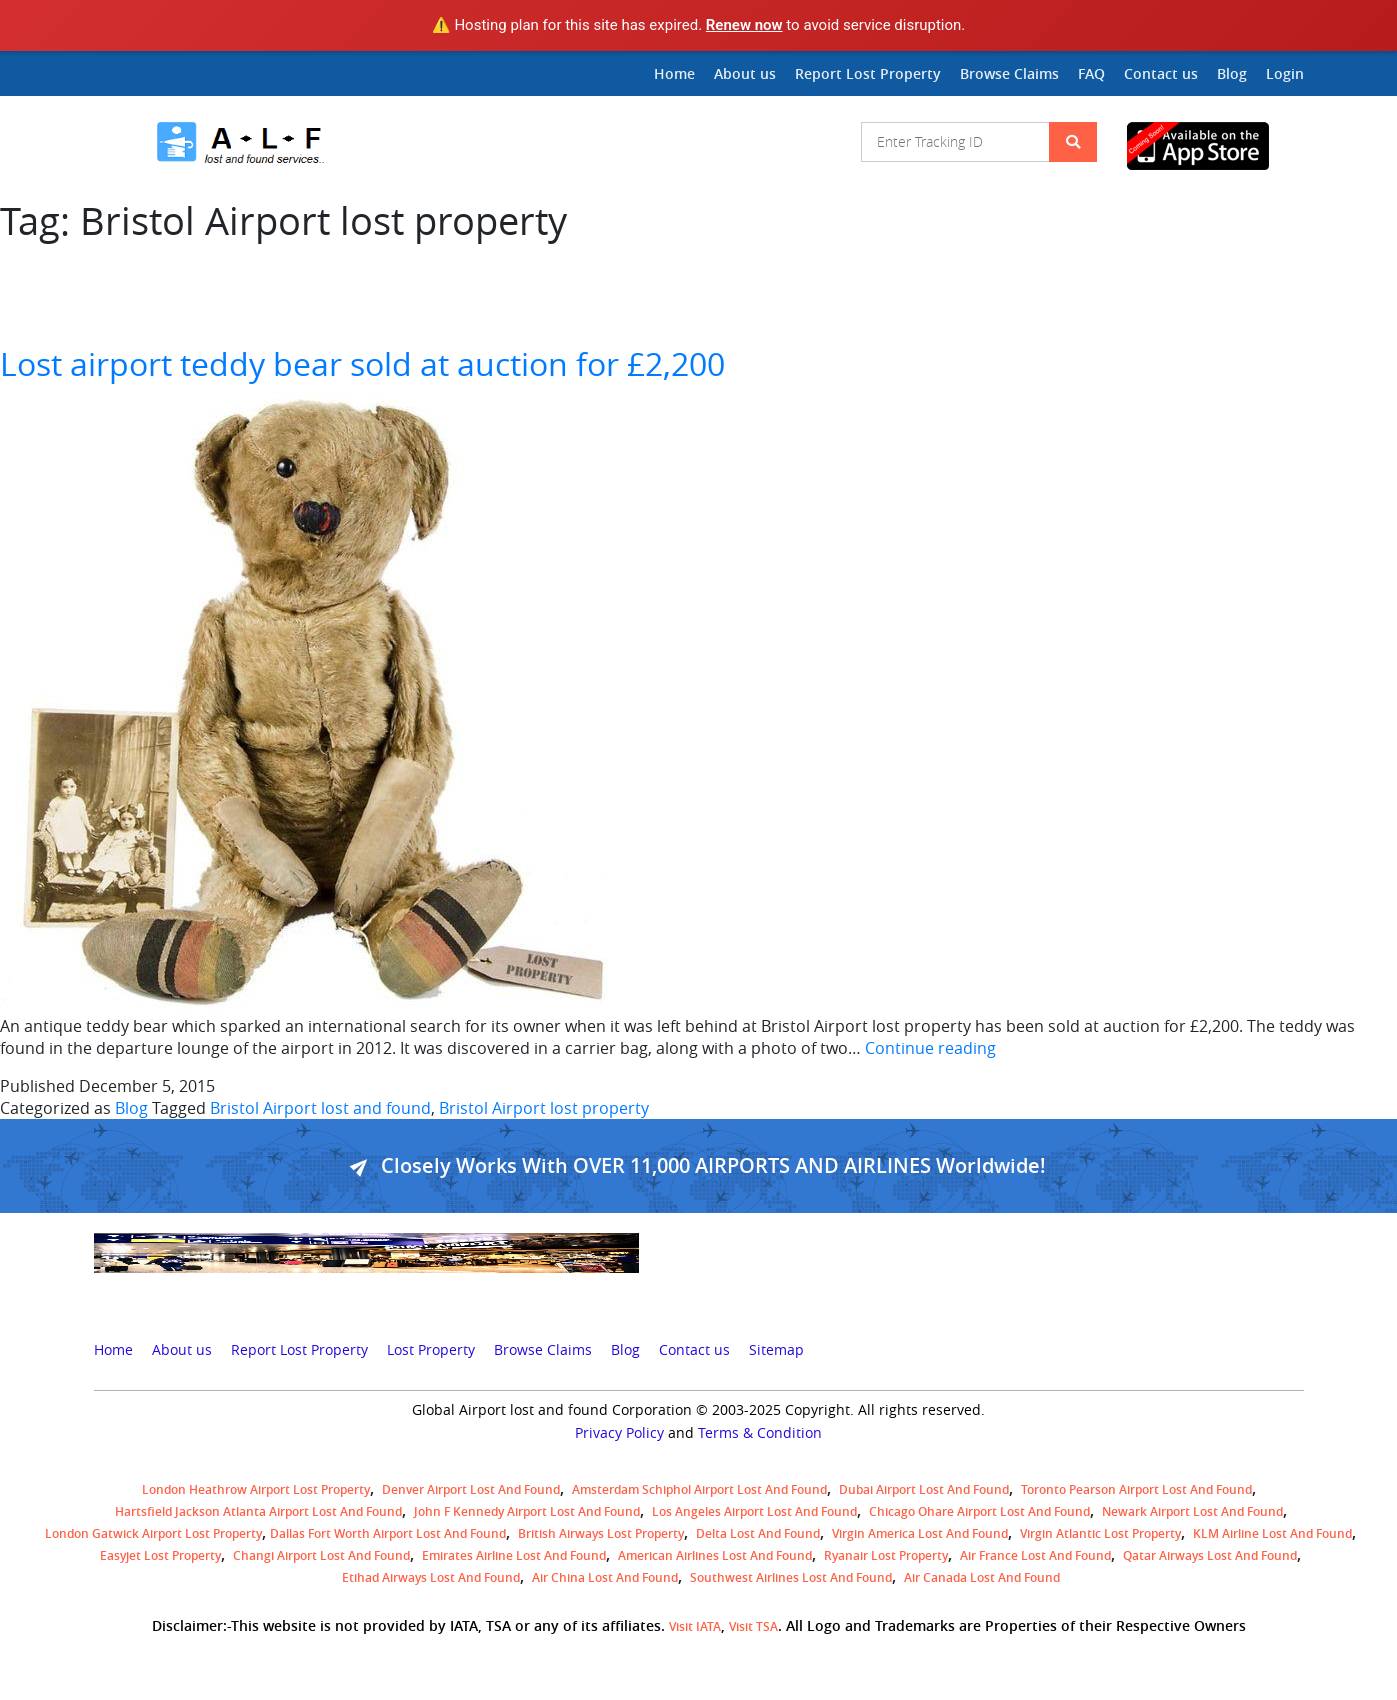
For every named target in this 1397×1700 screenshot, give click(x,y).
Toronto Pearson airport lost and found (1136, 1489)
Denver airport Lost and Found (471, 1489)
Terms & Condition (760, 1433)
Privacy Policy (619, 1433)
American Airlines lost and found (715, 1555)
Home (674, 73)
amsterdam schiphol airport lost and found (699, 1489)
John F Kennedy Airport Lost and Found (527, 1511)
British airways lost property (601, 1533)
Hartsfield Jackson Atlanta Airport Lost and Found (258, 1511)
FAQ (1091, 73)
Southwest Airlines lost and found (791, 1577)
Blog (1232, 73)
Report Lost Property (868, 73)
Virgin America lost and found (920, 1533)
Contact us (1161, 73)
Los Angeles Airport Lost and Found (754, 1511)
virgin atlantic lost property (1100, 1533)
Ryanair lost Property (886, 1555)
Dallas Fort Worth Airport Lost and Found (388, 1533)
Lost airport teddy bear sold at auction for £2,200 (362, 363)
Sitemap (776, 1350)
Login (1285, 73)
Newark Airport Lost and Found (1192, 1511)
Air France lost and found (1035, 1555)
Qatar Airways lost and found (1210, 1555)
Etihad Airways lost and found (431, 1577)
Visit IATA (695, 1626)
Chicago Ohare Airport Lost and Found (979, 1511)
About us (745, 73)
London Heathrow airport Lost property (256, 1489)
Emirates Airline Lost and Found (514, 1555)
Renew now (744, 25)
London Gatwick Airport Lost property (153, 1533)
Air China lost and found (605, 1577)
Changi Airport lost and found (321, 1555)
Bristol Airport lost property (544, 1108)
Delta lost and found (758, 1533)
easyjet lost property (160, 1555)
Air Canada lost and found (982, 1577)
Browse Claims (1009, 73)
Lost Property (431, 1350)
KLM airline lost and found (1272, 1533)
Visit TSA (753, 1626)
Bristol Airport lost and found (320, 1108)
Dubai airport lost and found (924, 1489)
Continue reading (930, 1048)
